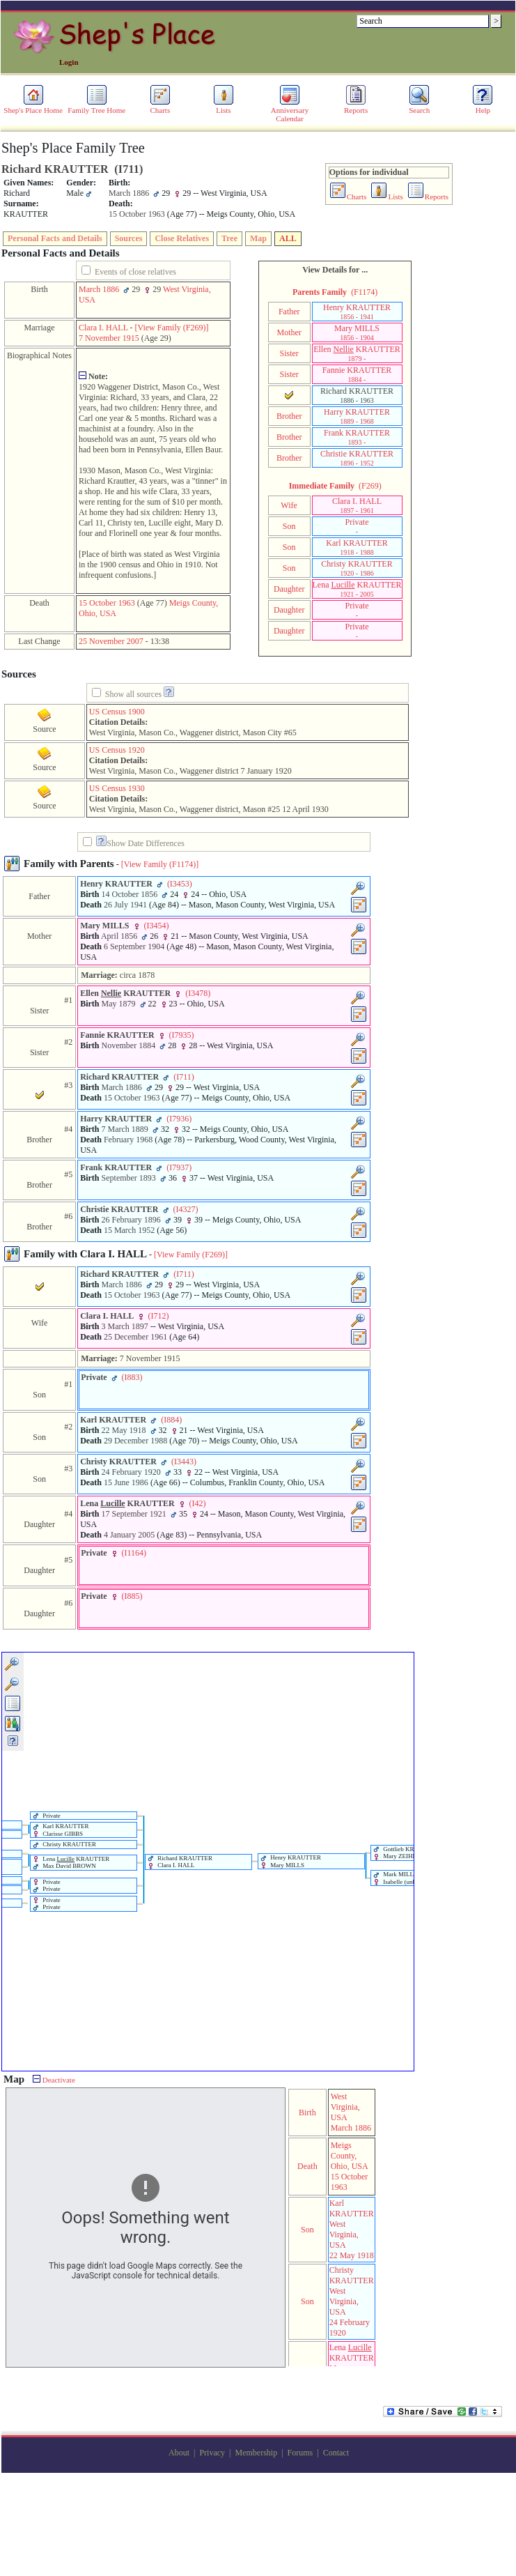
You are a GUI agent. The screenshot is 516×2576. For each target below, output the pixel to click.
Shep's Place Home (32, 106)
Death (307, 2166)
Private (357, 526)
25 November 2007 (111, 641)
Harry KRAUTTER (357, 416)
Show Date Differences (140, 843)
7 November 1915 (109, 338)
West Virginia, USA (345, 2107)
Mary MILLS (357, 332)
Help (482, 106)
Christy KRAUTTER (356, 568)
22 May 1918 (351, 2255)
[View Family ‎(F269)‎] (191, 1254)
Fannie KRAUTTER (357, 374)
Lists (223, 106)
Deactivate (54, 2080)
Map (258, 238)
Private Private (47, 1885)
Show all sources (133, 694)
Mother (289, 332)
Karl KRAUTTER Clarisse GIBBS (61, 1830)
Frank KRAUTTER (357, 437)
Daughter (289, 589)
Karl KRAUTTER (356, 547)
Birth (307, 2112)
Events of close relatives (135, 272)
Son (289, 526)
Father (289, 311)
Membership (256, 2453)
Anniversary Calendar (289, 111)
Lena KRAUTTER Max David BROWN (71, 1862)
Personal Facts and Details (55, 238)
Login (69, 62)
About (179, 2453)
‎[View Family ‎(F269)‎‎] (172, 327)
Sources (129, 238)
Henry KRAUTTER (357, 311)
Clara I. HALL (103, 327)
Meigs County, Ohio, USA (349, 2155)
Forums (300, 2453)
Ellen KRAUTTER (356, 353)
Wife (289, 505)
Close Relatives (182, 238)
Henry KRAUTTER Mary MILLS (290, 1861)
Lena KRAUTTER (357, 589)
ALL (288, 238)
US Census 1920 (117, 750)
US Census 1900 (117, 711)
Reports (356, 106)
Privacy (212, 2453)
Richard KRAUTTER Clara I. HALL (180, 1862)
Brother (289, 416)
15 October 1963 (107, 603)
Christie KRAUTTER (356, 458)
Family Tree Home (96, 106)
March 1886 (99, 289)
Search (419, 106)
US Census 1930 (117, 788)
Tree (229, 238)
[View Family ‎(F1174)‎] (160, 864)
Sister (289, 353)
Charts (160, 106)
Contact (336, 2453)
